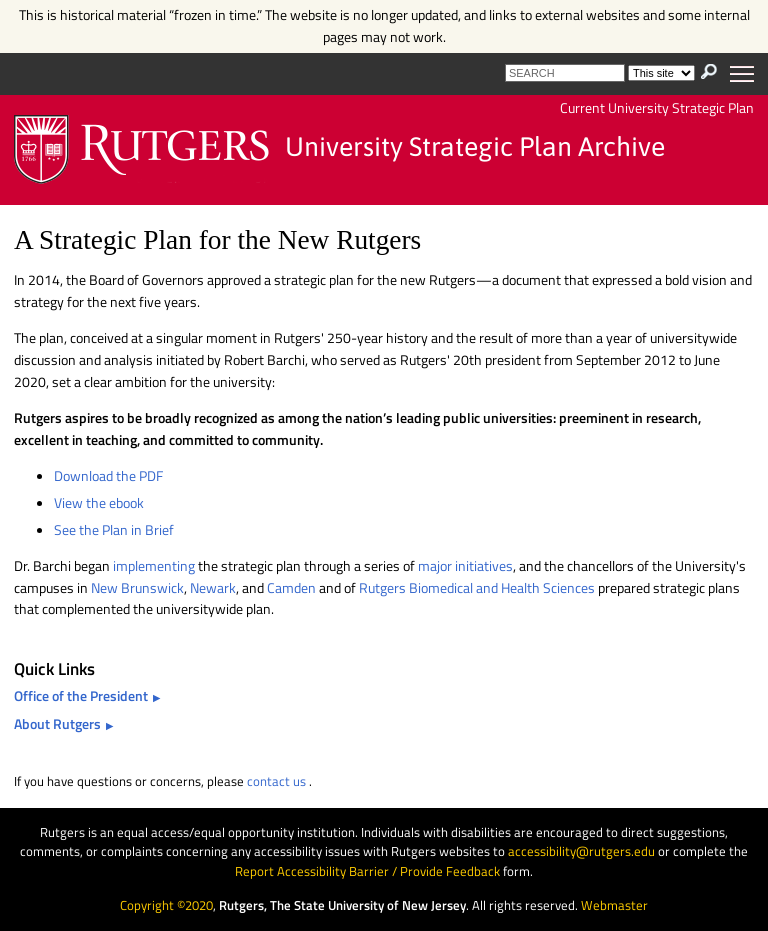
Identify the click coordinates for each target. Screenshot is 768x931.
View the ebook (99, 503)
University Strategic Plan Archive (475, 147)
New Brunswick (137, 588)
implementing (155, 566)
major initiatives (465, 566)
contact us (276, 781)
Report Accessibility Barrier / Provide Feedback (367, 871)
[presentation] (709, 71)
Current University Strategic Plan (657, 109)
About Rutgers (57, 724)
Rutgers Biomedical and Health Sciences (477, 588)
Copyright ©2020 (166, 905)
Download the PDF (108, 476)
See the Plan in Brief (114, 530)
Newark (213, 588)
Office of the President (81, 696)
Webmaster (614, 905)
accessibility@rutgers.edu (581, 851)
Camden (293, 588)
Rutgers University (142, 150)
